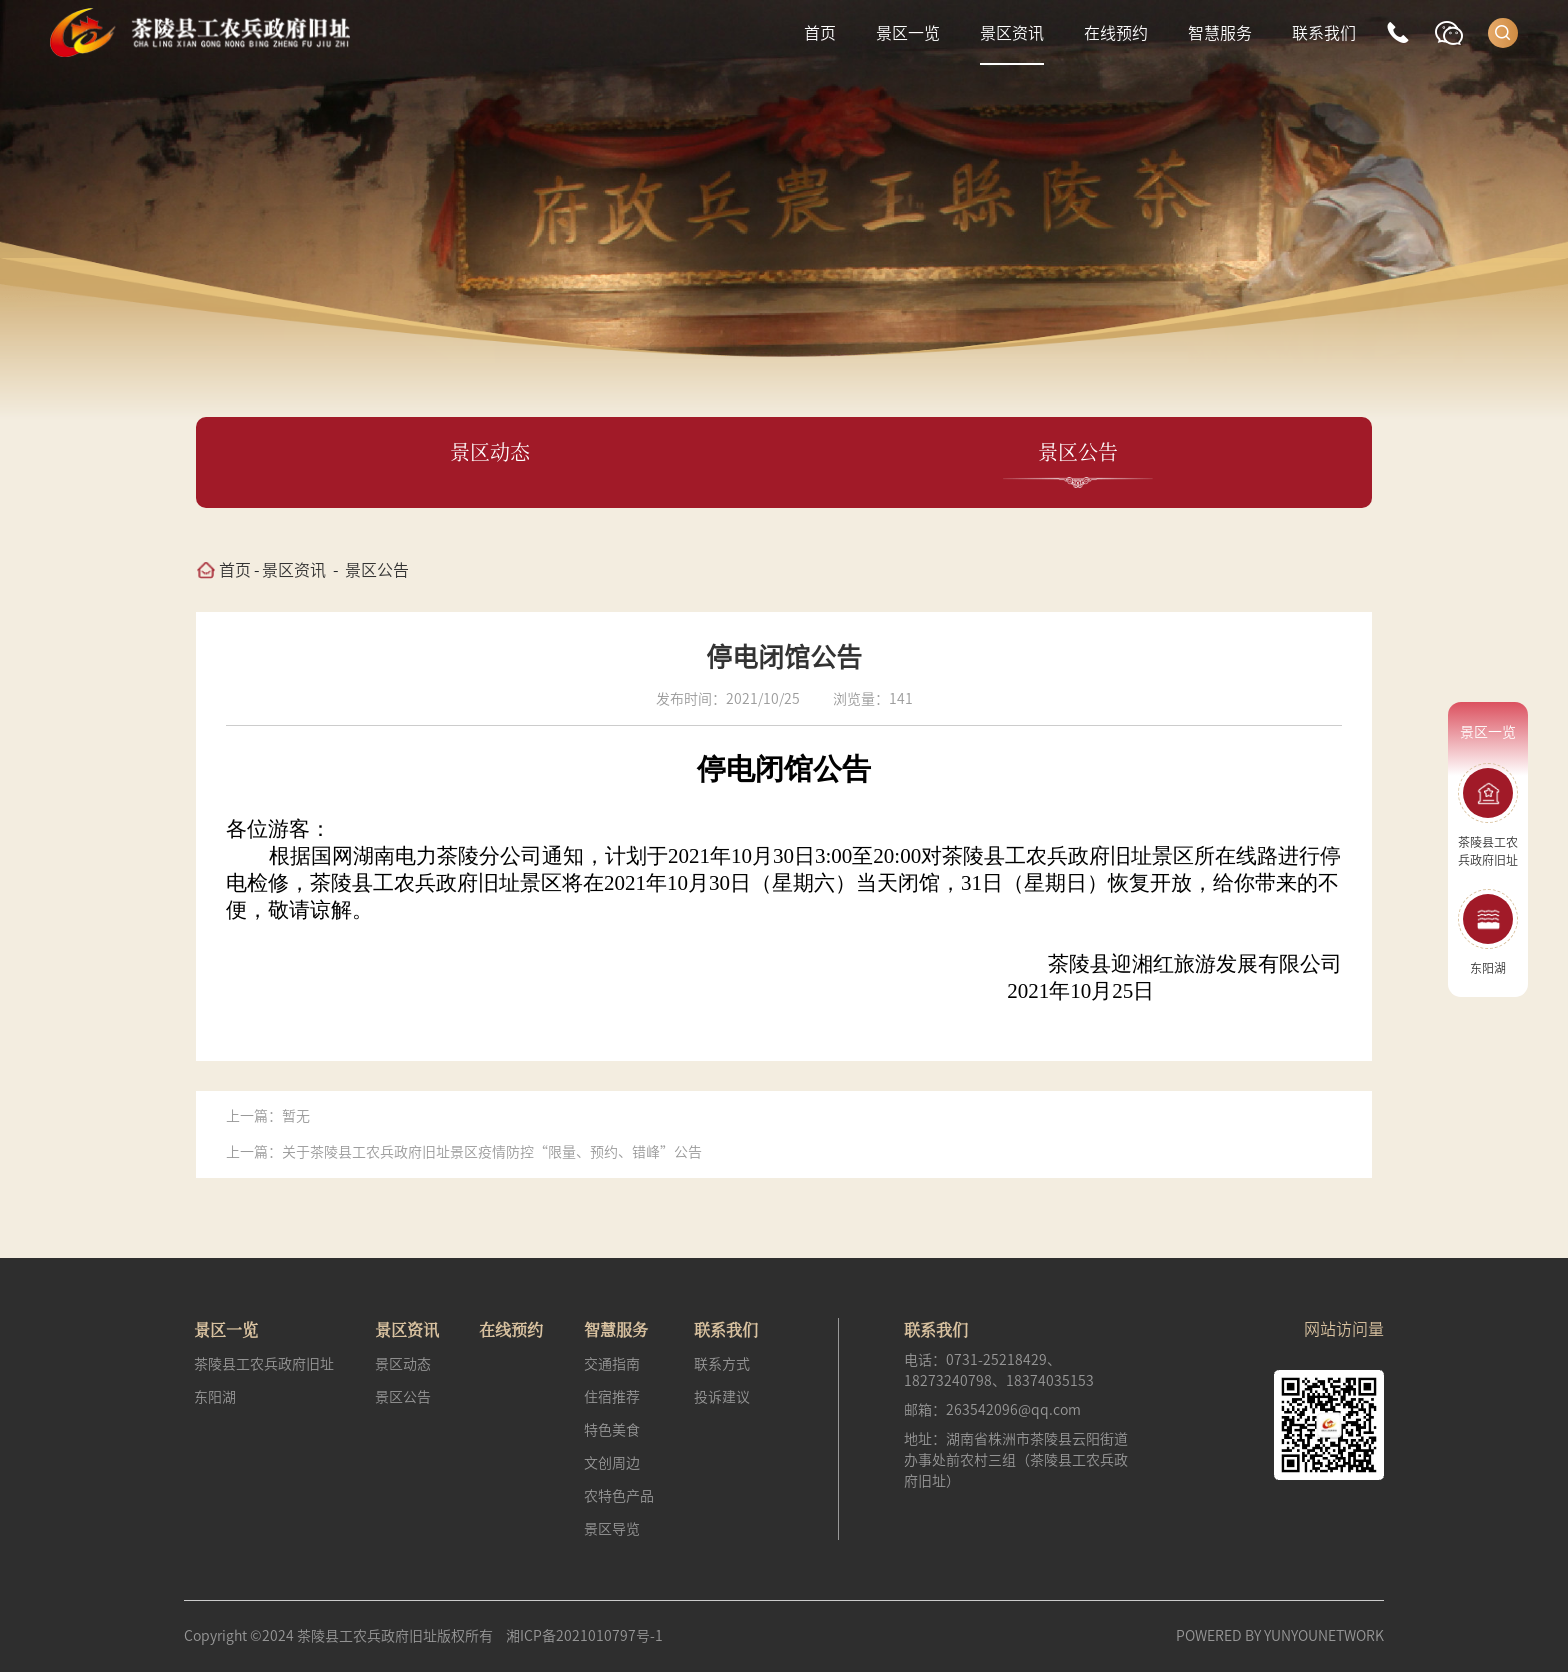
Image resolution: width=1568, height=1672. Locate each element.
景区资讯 (1012, 33)
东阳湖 (215, 1397)
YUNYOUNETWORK (1324, 1636)
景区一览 (908, 33)
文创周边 (612, 1463)
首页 (820, 33)
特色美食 (612, 1430)
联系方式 (722, 1364)
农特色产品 (619, 1496)
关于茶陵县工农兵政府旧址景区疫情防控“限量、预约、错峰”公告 (492, 1152)
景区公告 (377, 570)
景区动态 (403, 1364)
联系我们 (1324, 33)
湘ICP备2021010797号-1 (584, 1636)
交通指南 (612, 1364)
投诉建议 (722, 1397)
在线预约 (1116, 33)
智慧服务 (1220, 33)
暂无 (296, 1116)
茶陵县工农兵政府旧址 (264, 1364)
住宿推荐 (612, 1397)
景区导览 (612, 1529)
